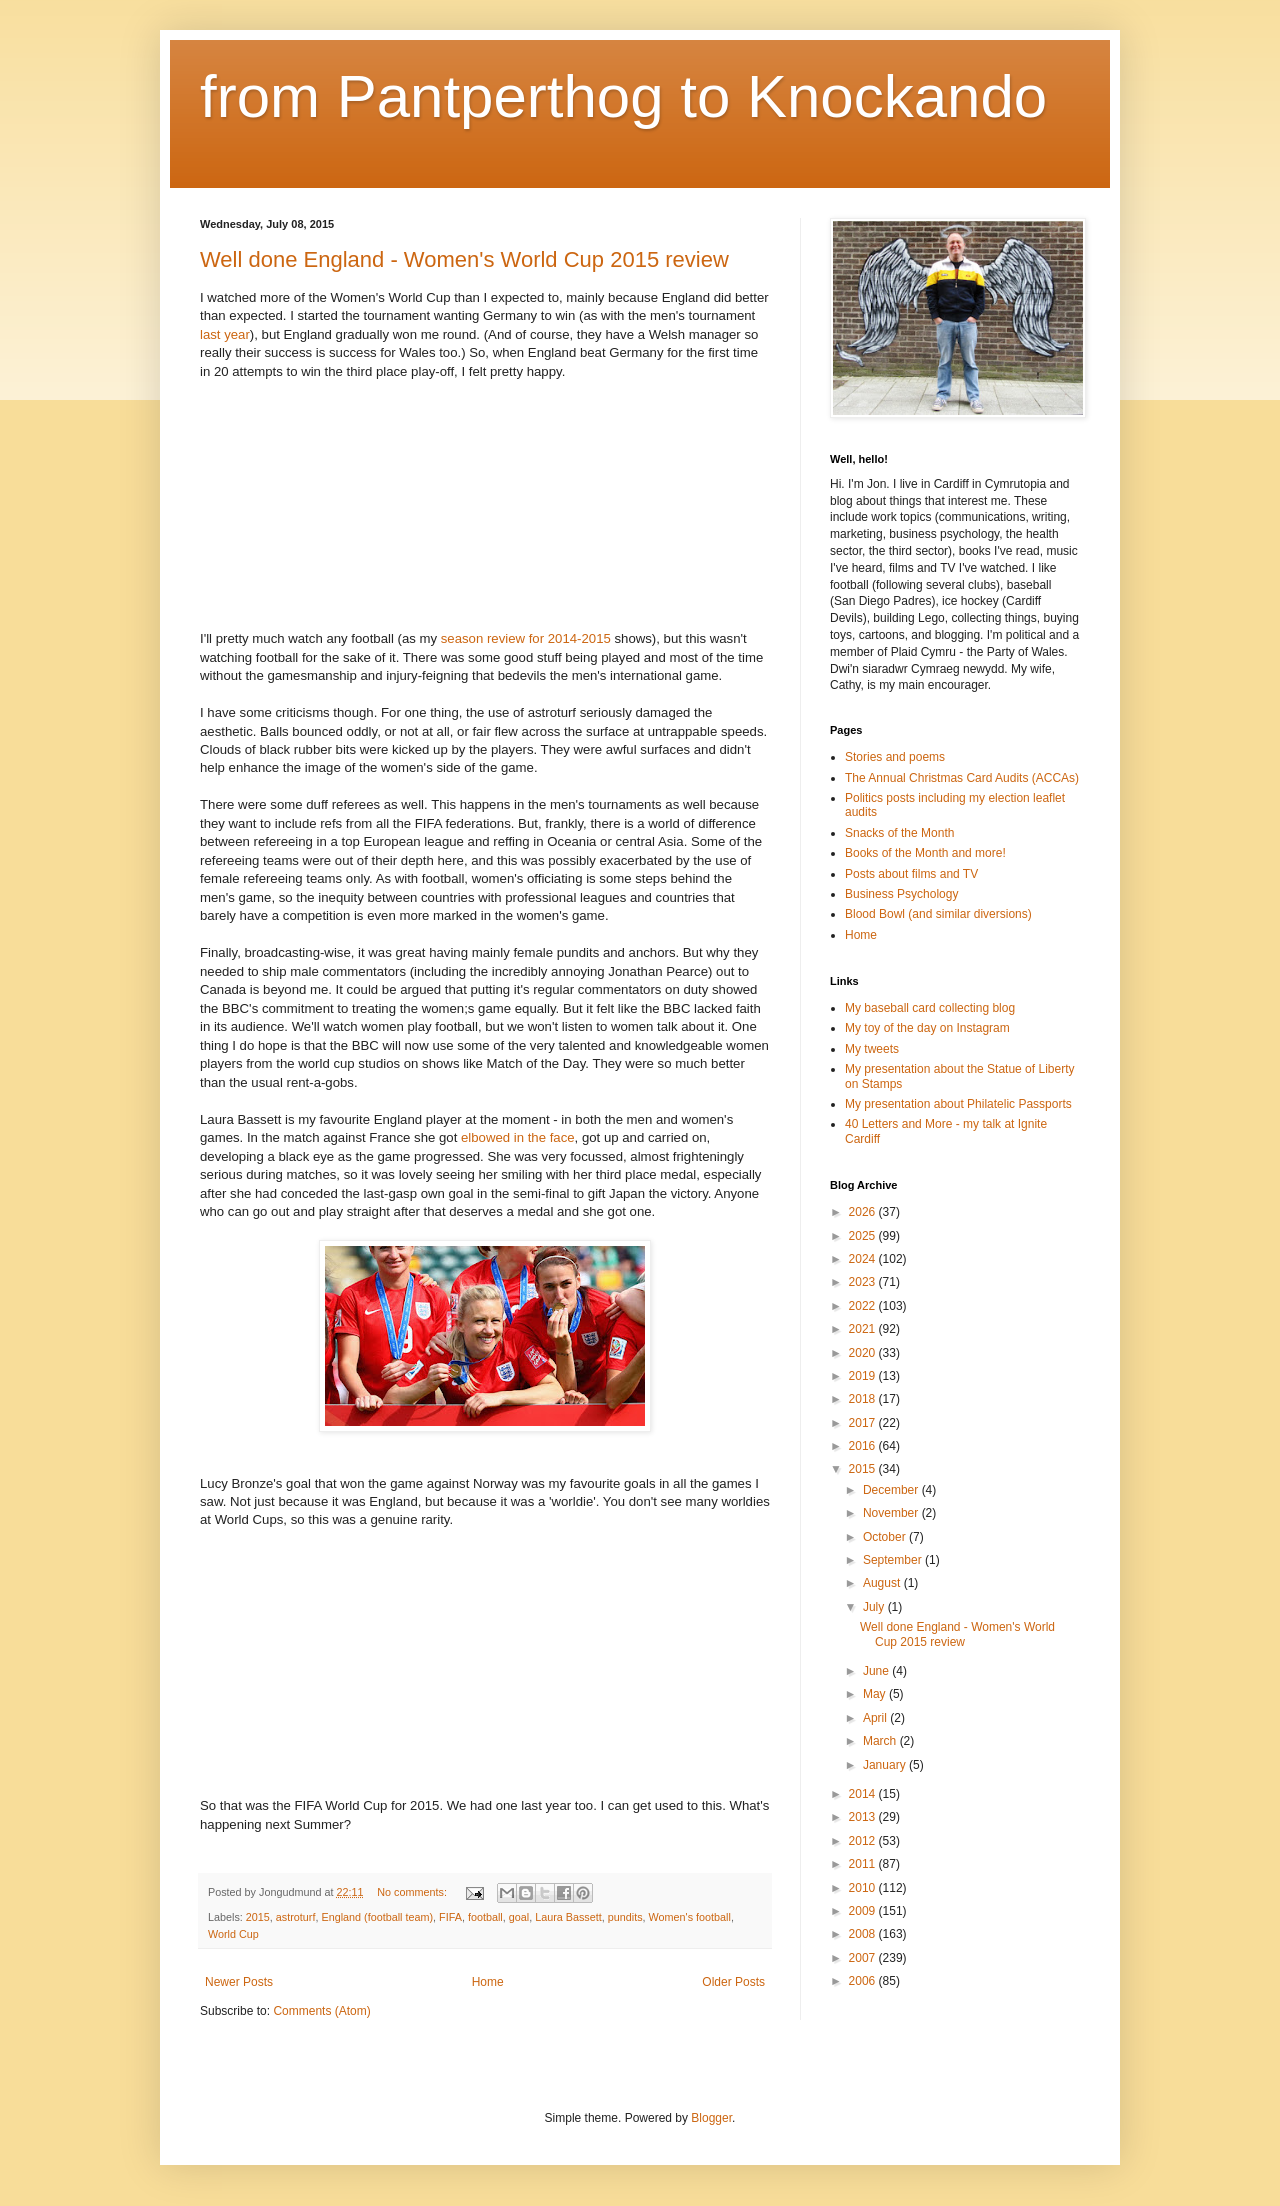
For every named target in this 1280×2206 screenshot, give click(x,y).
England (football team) (377, 1917)
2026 (864, 1212)
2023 (864, 1282)
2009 (864, 1911)
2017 (864, 1423)
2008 (864, 1934)
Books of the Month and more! (925, 853)
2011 (864, 1864)
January (886, 1765)
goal (519, 1917)
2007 (864, 1958)
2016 (864, 1446)
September (894, 1560)
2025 (864, 1236)
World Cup (233, 1934)
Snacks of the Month (899, 833)
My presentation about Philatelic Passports (958, 1104)
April (876, 1718)
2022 (864, 1306)
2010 (864, 1888)
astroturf (296, 1917)
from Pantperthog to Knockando (623, 96)
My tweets (872, 1049)
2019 (864, 1376)
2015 (258, 1917)
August (883, 1583)
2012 (864, 1841)
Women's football (690, 1917)
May (876, 1694)
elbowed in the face (518, 1137)
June (877, 1671)
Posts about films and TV (911, 874)
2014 (864, 1794)
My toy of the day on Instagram (927, 1028)
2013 (864, 1817)
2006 (864, 1981)
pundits (625, 1917)
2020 (864, 1353)
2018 (864, 1399)
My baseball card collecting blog (930, 1008)
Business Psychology (901, 894)
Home (488, 1982)
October (886, 1537)
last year (225, 334)
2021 (864, 1329)
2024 (864, 1259)
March (881, 1741)
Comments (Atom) (321, 2011)
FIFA (450, 1917)
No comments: (413, 1892)
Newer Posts (239, 1982)
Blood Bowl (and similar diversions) (938, 914)
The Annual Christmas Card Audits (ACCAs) (962, 778)
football (485, 1917)
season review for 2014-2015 (526, 638)
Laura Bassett (568, 1917)
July (875, 1607)
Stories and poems (895, 757)
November (892, 1513)
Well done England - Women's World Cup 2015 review (464, 259)
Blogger (711, 2118)
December (892, 1490)
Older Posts (733, 1982)
